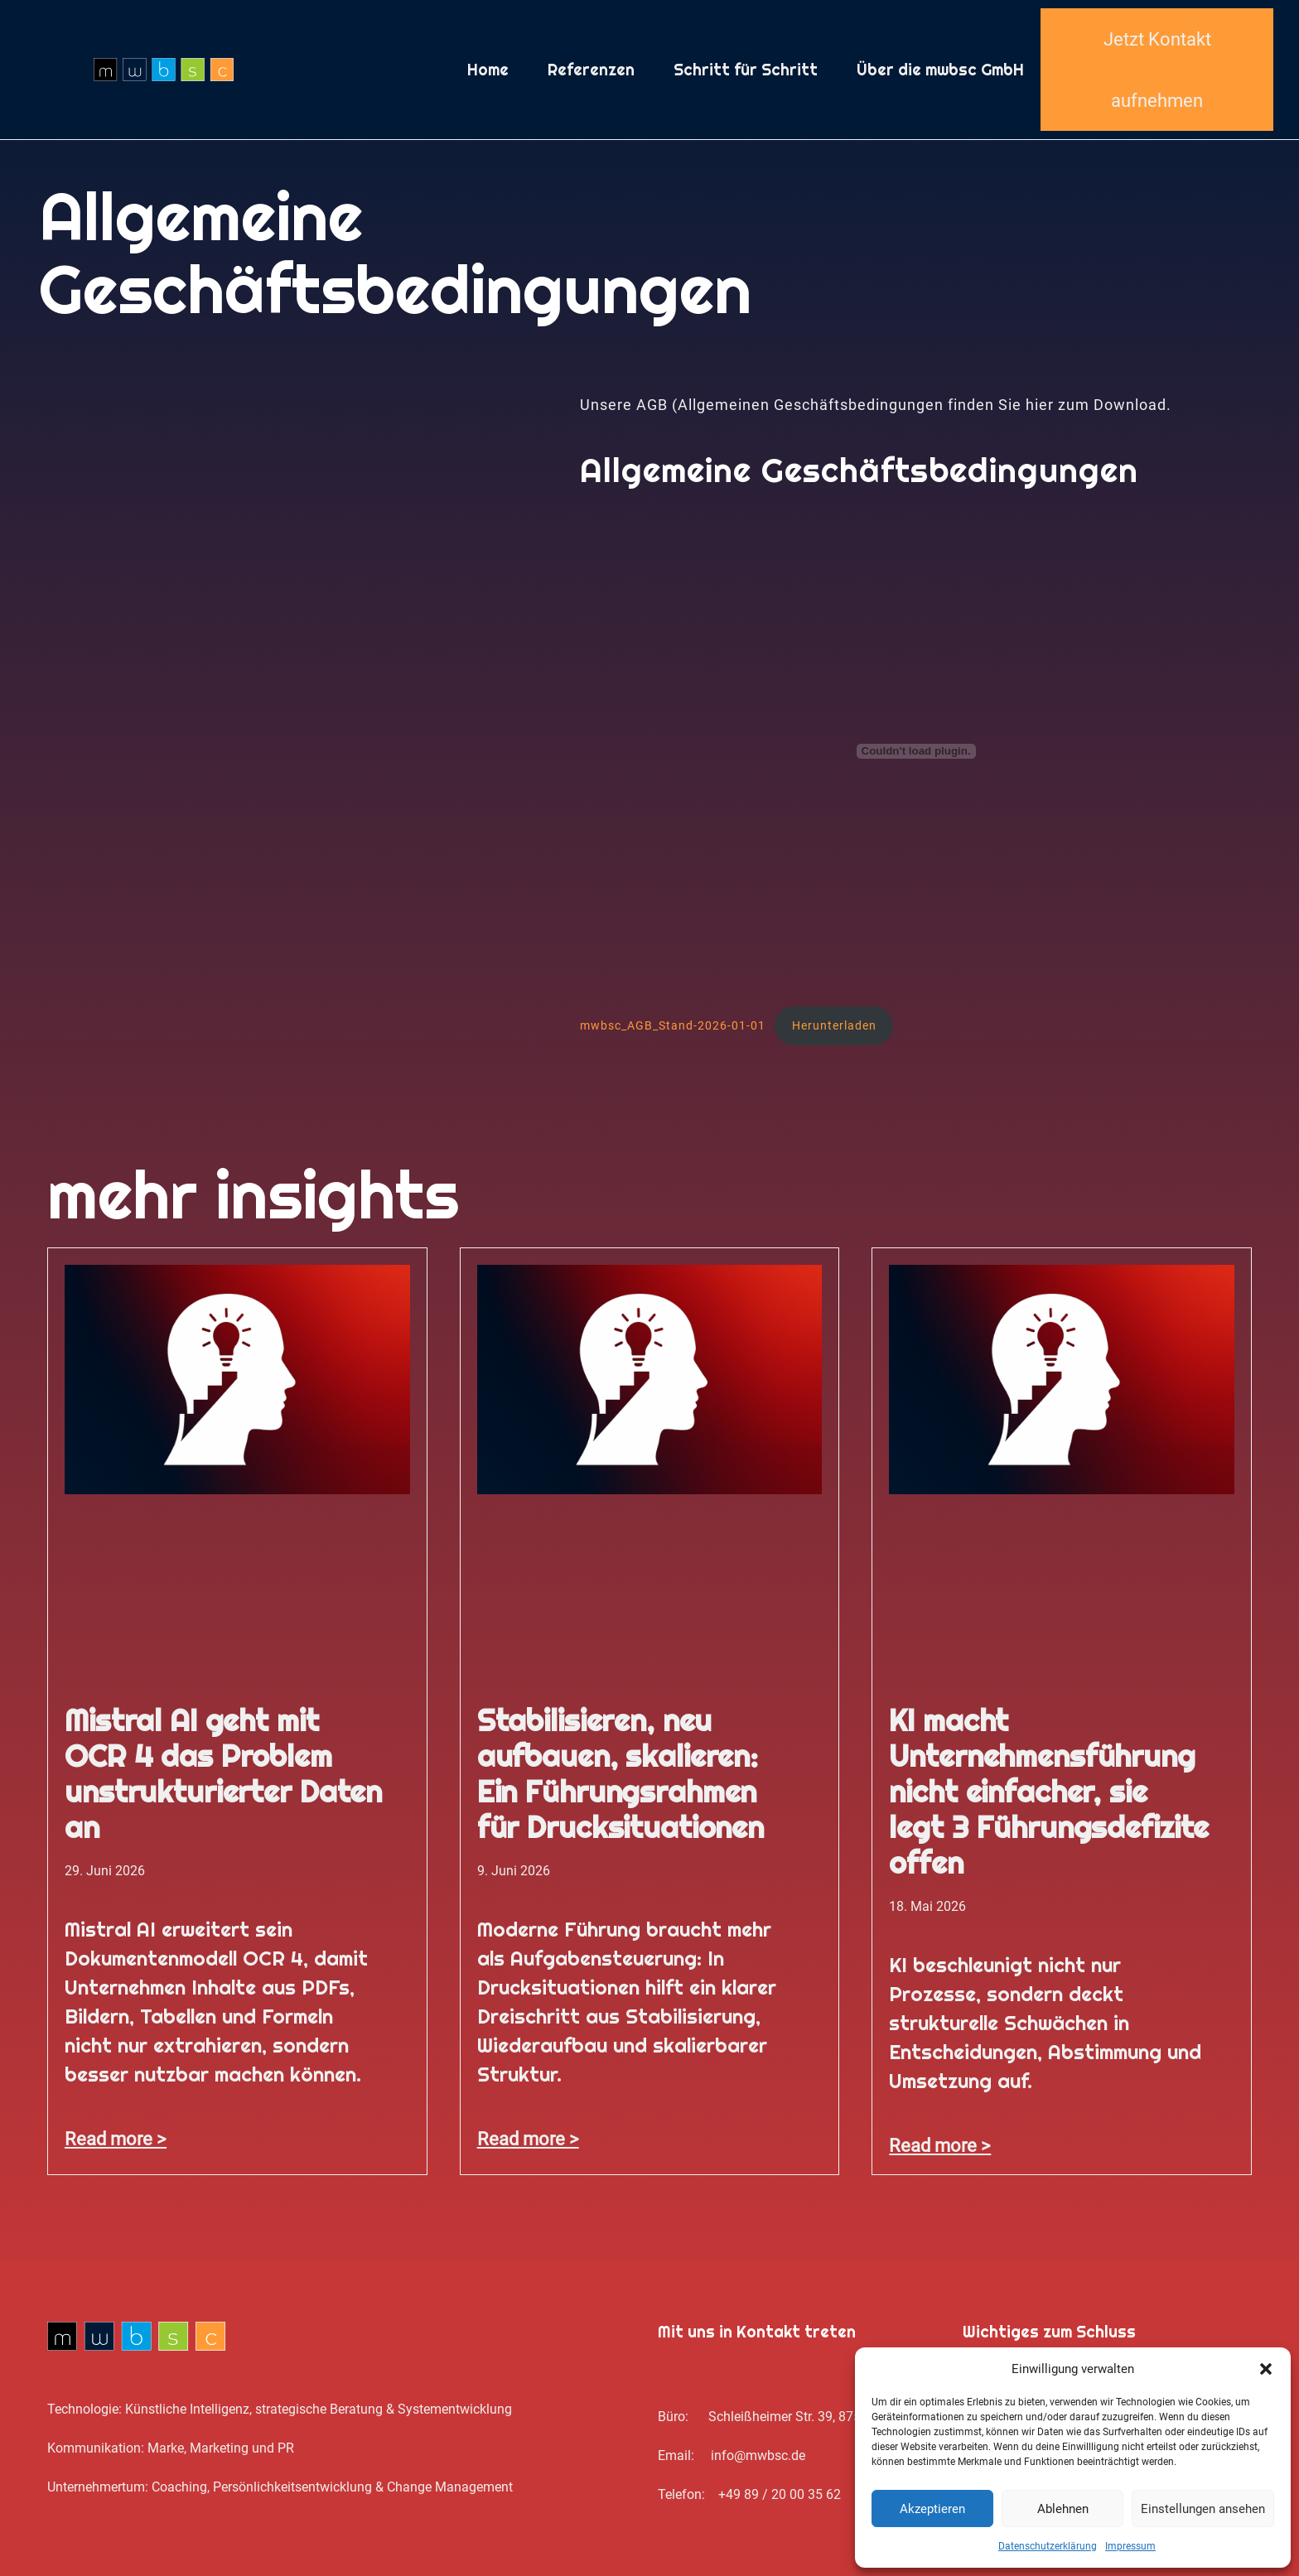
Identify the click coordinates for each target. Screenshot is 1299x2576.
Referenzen (591, 70)
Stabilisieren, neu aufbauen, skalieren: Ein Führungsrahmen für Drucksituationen (620, 1773)
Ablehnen (1063, 2508)
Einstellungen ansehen (1203, 2508)
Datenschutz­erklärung (1047, 2546)
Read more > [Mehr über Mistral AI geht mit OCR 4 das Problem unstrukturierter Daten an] (116, 2138)
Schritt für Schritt (746, 70)
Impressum (1130, 2546)
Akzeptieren (932, 2508)
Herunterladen (834, 1025)
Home (488, 70)
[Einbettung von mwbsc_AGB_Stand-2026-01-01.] (916, 751)
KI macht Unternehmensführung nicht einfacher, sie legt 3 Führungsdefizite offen (1049, 1791)
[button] (1266, 2369)
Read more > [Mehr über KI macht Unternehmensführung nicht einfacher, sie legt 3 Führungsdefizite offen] (940, 2145)
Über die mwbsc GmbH (940, 70)
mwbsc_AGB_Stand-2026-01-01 (672, 1025)
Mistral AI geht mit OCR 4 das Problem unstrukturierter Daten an (223, 1773)
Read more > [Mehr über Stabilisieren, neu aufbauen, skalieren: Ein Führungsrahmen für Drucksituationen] (528, 2138)
